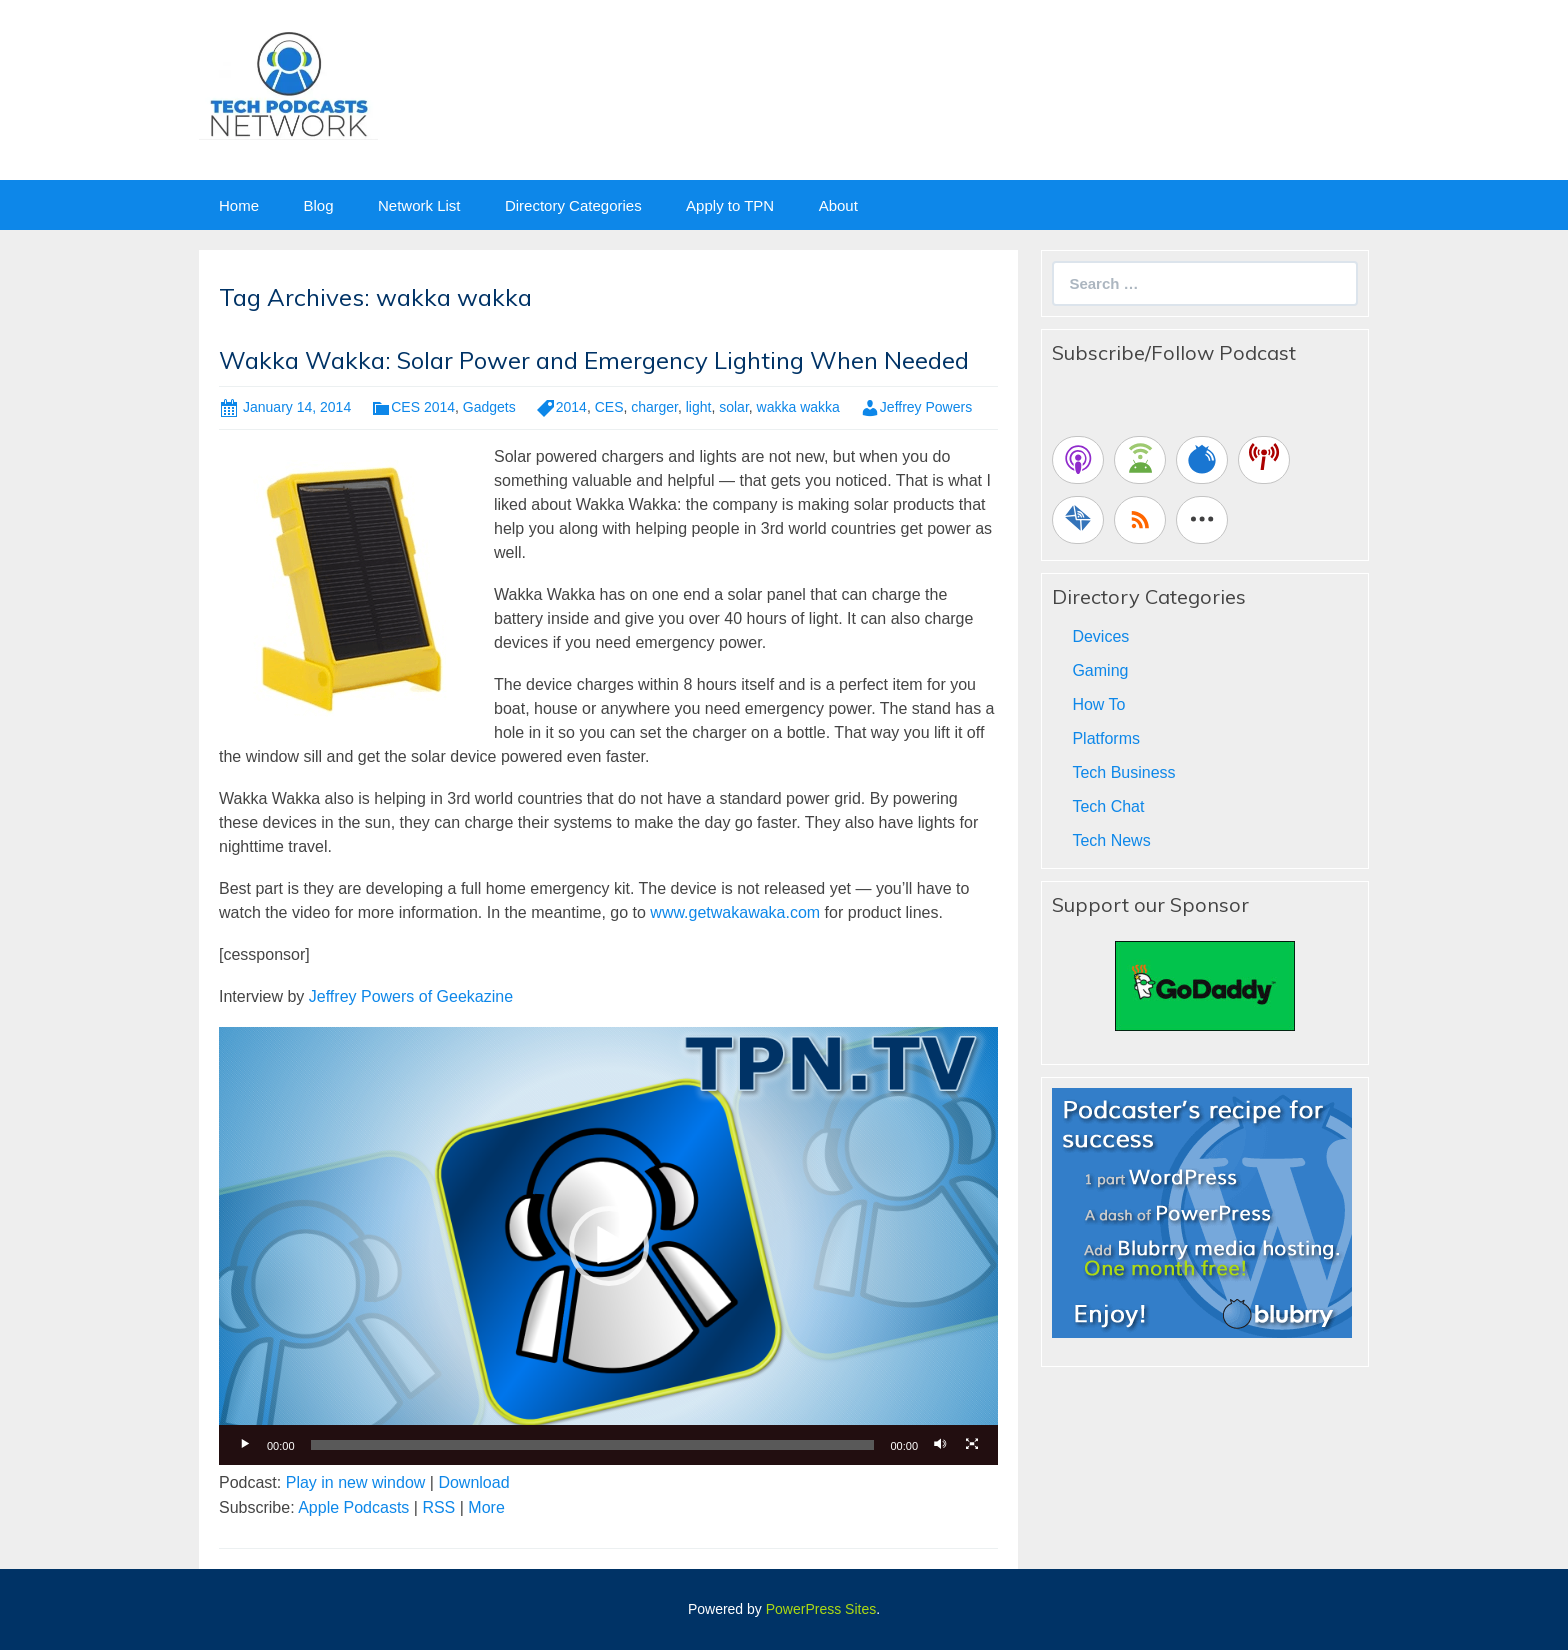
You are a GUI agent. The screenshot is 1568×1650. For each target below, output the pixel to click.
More (486, 1507)
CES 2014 (423, 407)
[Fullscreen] (972, 1445)
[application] (608, 1246)
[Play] (245, 1445)
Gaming (1100, 670)
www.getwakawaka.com (735, 912)
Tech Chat (1108, 806)
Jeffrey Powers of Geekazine (411, 996)
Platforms (1106, 738)
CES (609, 407)
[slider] (593, 1445)
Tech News (1111, 840)
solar (734, 407)
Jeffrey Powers (926, 407)
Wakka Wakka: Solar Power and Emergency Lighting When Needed (594, 360)
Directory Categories (573, 205)
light (699, 407)
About (838, 205)
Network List (419, 205)
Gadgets (489, 407)
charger (654, 407)
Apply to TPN (730, 205)
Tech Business (1123, 772)
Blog (318, 205)
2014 (571, 407)
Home (239, 205)
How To (1098, 704)
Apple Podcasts (353, 1507)
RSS (438, 1507)
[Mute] (940, 1445)
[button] (609, 1246)
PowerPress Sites (821, 1609)
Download (473, 1482)
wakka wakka (798, 407)
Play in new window (356, 1482)
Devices (1100, 636)
